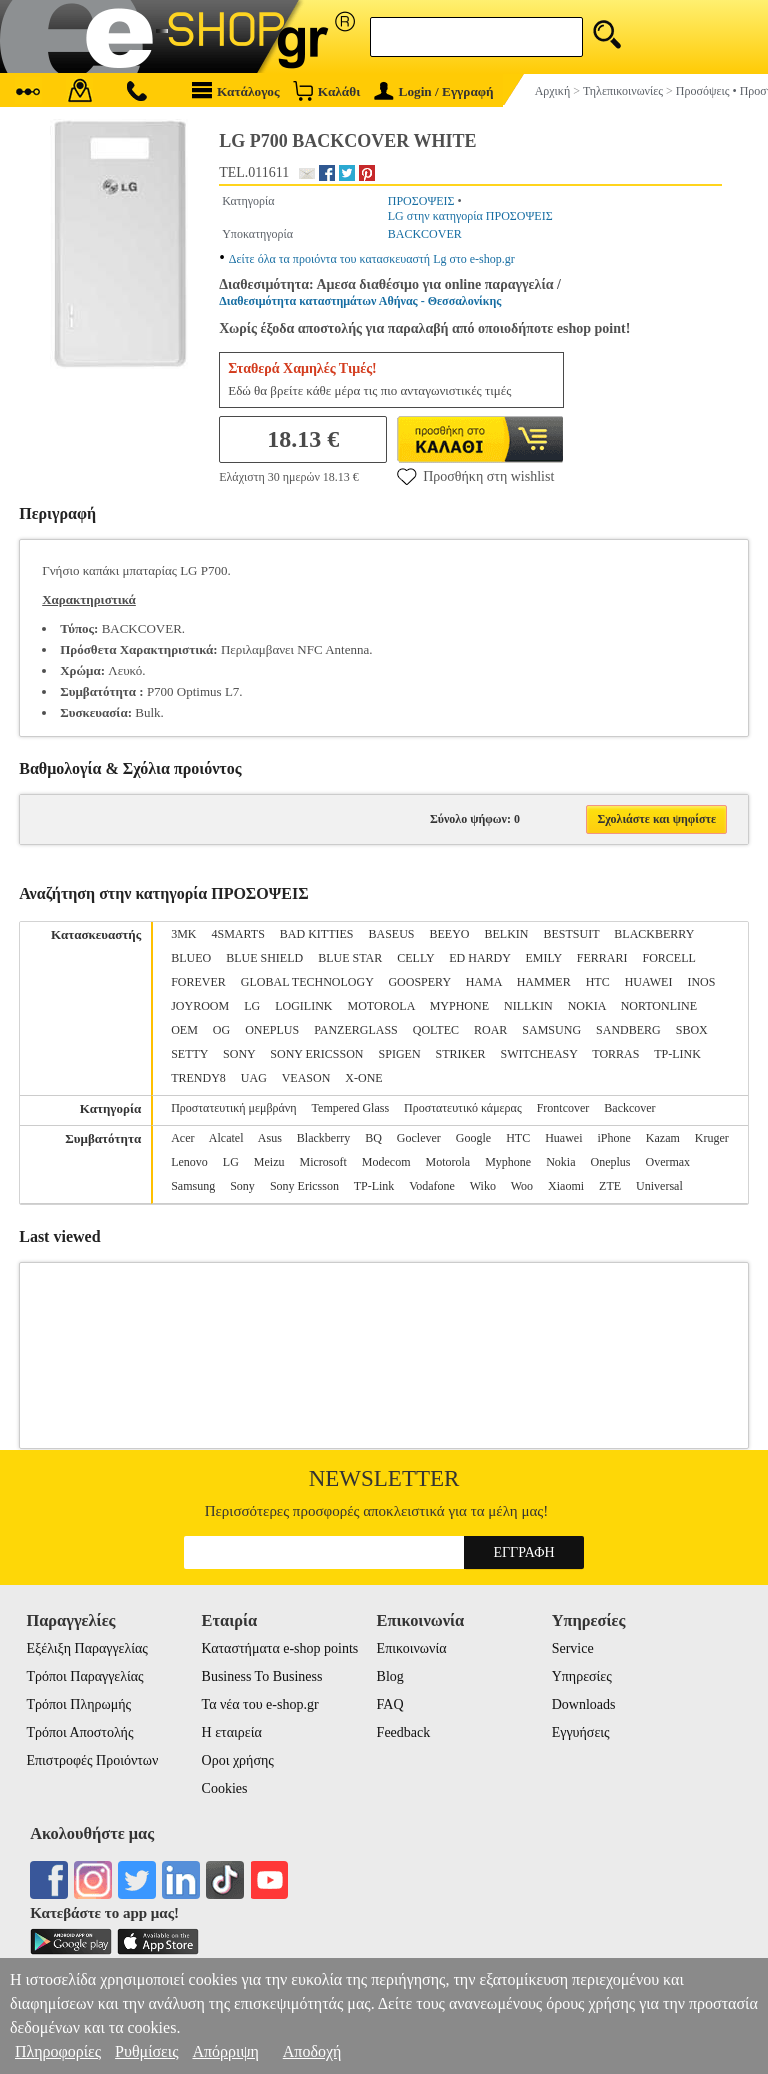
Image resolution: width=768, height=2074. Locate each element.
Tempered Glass (350, 1108)
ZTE (610, 1186)
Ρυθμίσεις (146, 2051)
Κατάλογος (236, 90)
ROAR (490, 1030)
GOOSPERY (419, 982)
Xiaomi (566, 1186)
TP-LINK (677, 1054)
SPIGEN (400, 1054)
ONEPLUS (272, 1030)
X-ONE (363, 1078)
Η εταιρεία (232, 1732)
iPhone (613, 1138)
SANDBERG (628, 1030)
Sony (242, 1186)
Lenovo (189, 1162)
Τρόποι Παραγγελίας (84, 1676)
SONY (239, 1054)
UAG (254, 1078)
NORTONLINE (659, 1006)
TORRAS (615, 1054)
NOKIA (587, 1006)
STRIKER (461, 1054)
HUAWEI (649, 982)
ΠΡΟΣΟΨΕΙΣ (421, 201)
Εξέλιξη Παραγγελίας (86, 1648)
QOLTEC (436, 1030)
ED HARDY (479, 958)
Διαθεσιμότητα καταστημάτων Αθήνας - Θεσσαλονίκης (360, 301)
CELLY (415, 958)
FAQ (390, 1704)
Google (473, 1138)
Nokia (560, 1162)
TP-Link (374, 1186)
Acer (182, 1138)
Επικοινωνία (412, 1648)
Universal (659, 1186)
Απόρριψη (225, 2051)
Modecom (386, 1162)
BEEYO (450, 934)
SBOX (692, 1030)
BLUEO (191, 958)
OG (221, 1030)
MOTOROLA (381, 1006)
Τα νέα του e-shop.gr (260, 1704)
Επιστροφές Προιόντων (92, 1760)
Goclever (419, 1138)
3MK (183, 934)
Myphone (508, 1162)
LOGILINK (303, 1006)
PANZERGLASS (356, 1030)
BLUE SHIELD (264, 958)
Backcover (629, 1108)
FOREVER (198, 982)
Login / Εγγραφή (434, 91)
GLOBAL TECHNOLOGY (307, 982)
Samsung (193, 1186)
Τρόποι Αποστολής (79, 1732)
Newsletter (384, 1478)
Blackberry (323, 1138)
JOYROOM (200, 1006)
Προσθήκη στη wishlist (475, 476)
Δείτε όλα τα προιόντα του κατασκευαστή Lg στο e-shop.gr (372, 259)
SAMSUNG (551, 1030)
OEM (184, 1030)
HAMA (484, 982)
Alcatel (226, 1138)
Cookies (225, 1788)
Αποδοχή (312, 2051)
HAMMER (544, 982)
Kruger (712, 1138)
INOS (701, 982)
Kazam (663, 1138)
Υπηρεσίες (582, 1676)
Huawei (563, 1138)
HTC (598, 982)
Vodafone (432, 1186)
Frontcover (563, 1108)
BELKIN (507, 934)
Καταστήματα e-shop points (280, 1648)
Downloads (584, 1704)
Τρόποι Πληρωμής (78, 1704)
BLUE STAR (350, 958)
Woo (522, 1186)
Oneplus (610, 1162)
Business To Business (262, 1676)
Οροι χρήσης (238, 1760)
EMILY (543, 958)
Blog (390, 1676)
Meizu (269, 1162)
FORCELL (669, 958)
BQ (373, 1138)
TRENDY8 (198, 1078)
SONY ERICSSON (316, 1054)
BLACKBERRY (654, 934)
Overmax (667, 1162)
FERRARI (602, 958)
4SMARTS (238, 934)
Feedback (404, 1732)
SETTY (189, 1054)
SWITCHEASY (539, 1054)
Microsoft (322, 1162)
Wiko (483, 1186)
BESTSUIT (572, 934)
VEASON (306, 1078)
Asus (270, 1138)
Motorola (447, 1162)
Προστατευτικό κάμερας (463, 1108)
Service (573, 1648)
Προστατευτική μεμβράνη (233, 1108)
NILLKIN (528, 1006)
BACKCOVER (425, 234)
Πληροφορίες (58, 2051)
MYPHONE (459, 1006)
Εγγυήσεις (581, 1732)
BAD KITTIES (317, 934)
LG (252, 1006)
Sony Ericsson (304, 1186)
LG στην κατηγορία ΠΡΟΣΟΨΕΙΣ (470, 216)
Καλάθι (326, 90)
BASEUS (391, 934)
